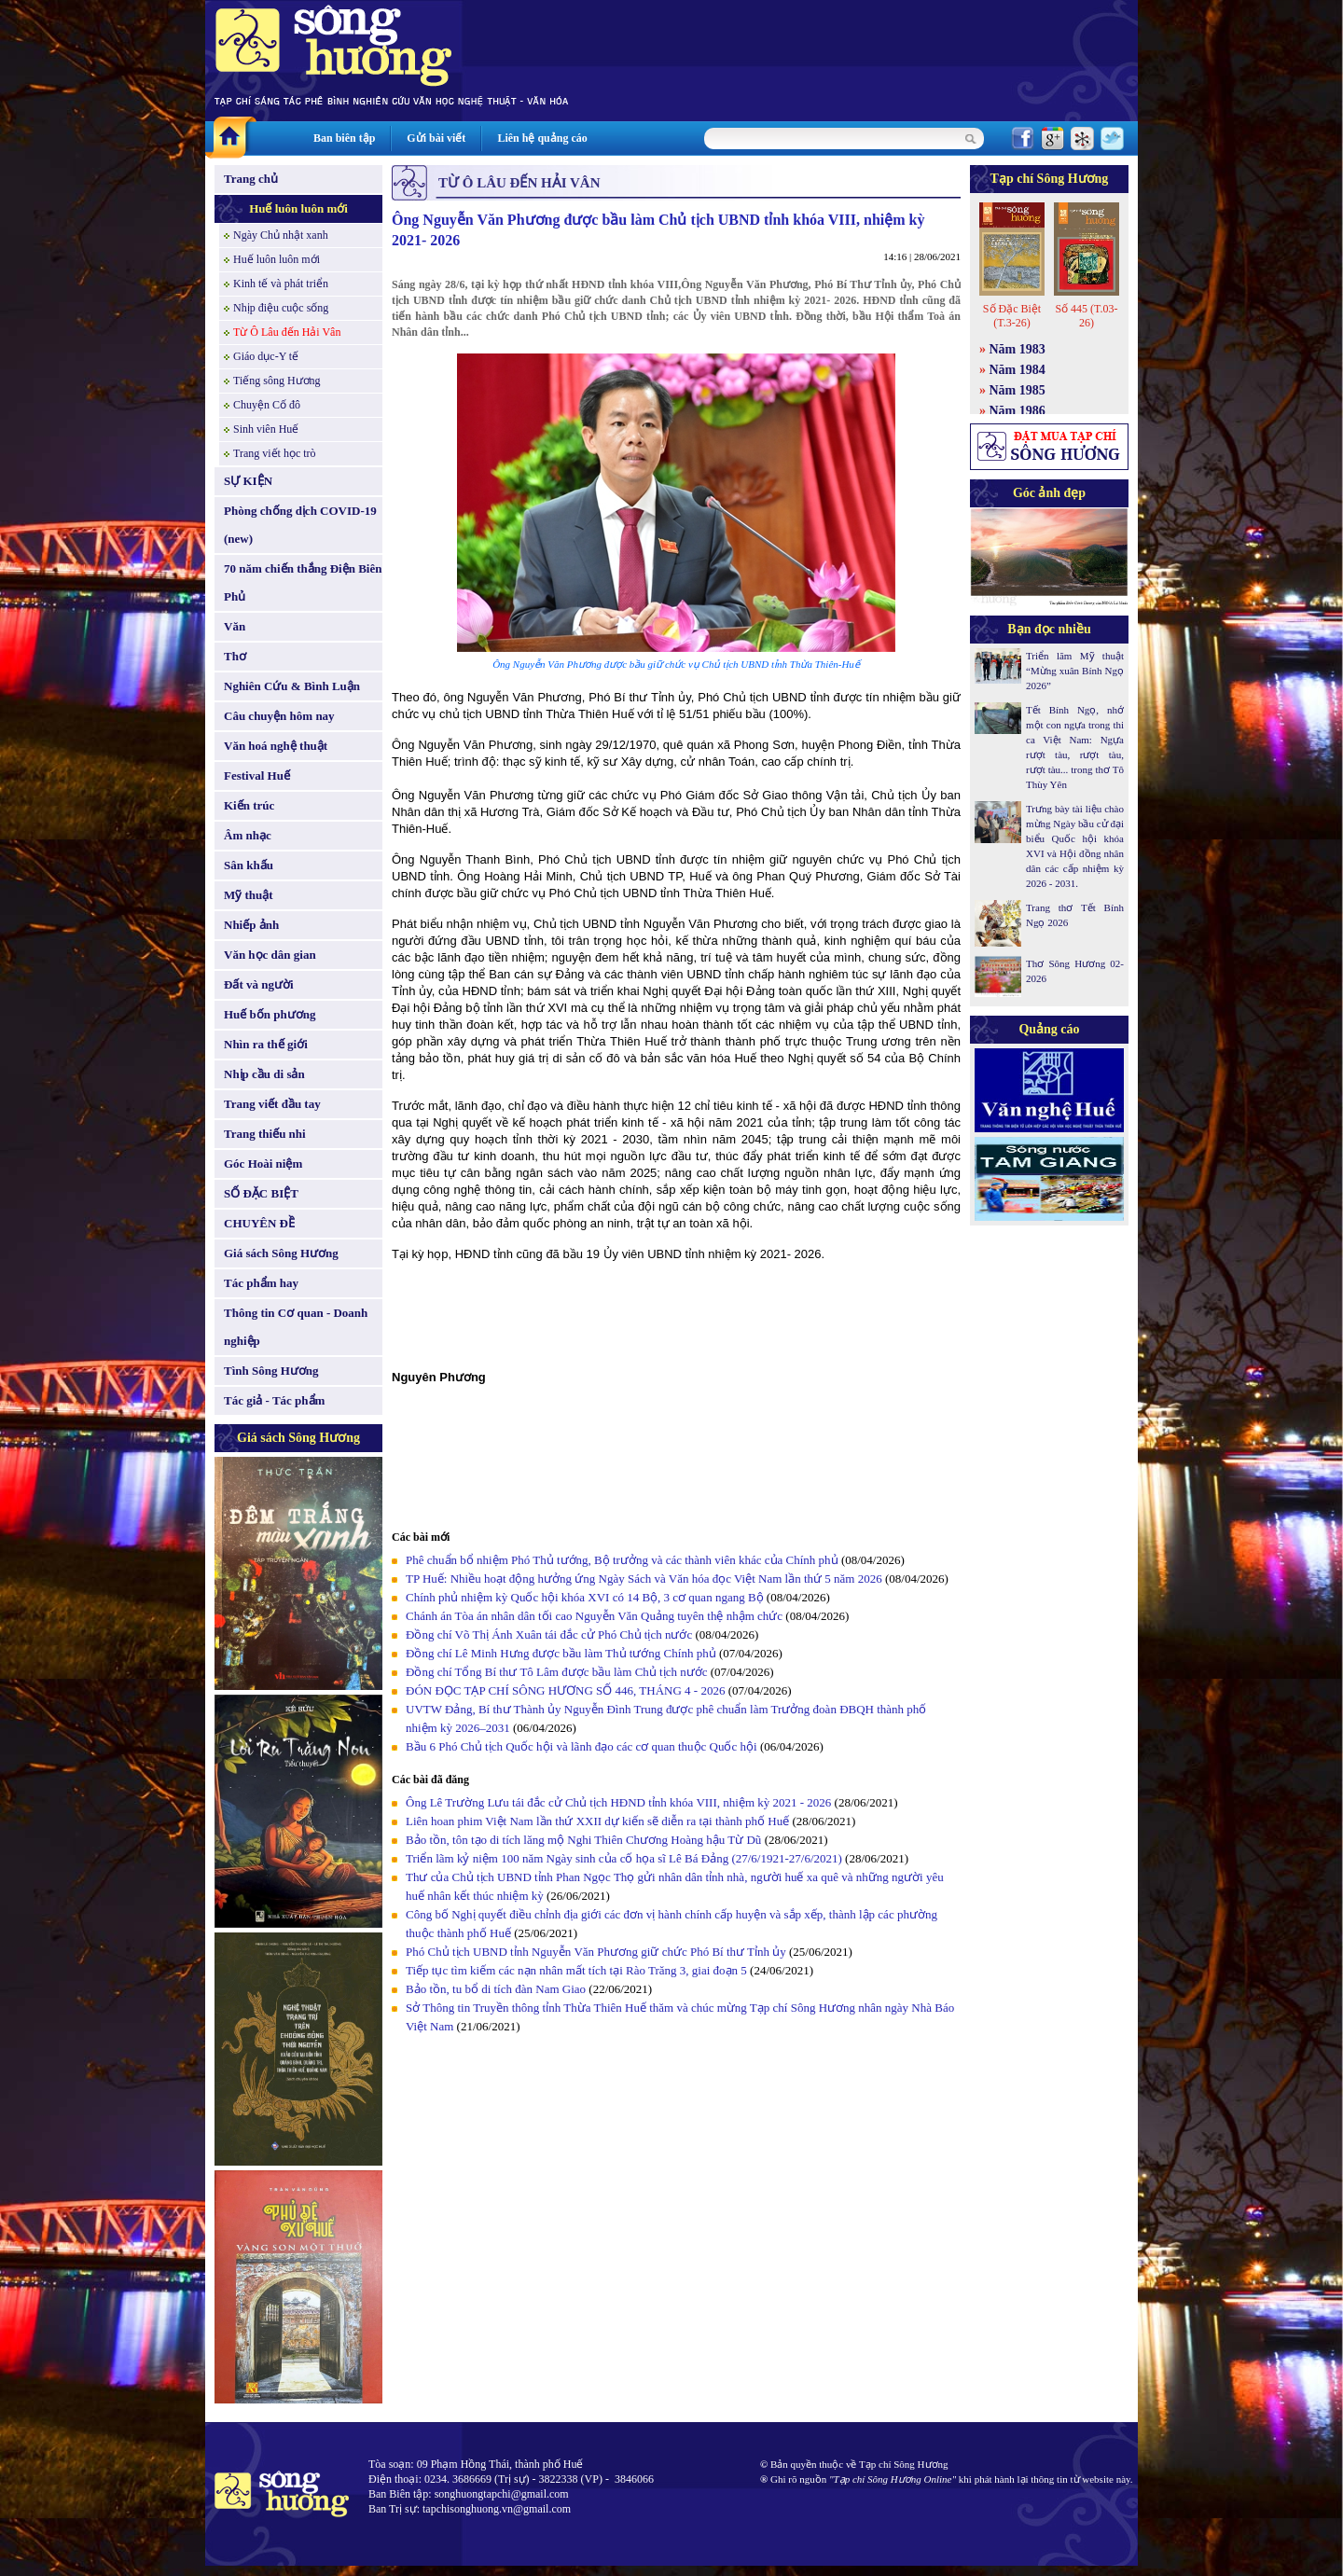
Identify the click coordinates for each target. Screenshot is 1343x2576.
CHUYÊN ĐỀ (259, 1223)
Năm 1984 (1017, 370)
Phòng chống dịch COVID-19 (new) (300, 525)
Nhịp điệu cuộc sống (280, 307)
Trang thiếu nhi (265, 1134)
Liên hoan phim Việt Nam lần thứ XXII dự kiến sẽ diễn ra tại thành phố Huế (597, 1821)
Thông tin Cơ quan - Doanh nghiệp (295, 1327)
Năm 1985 (1017, 390)
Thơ (235, 656)
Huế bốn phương (270, 1014)
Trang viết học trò (274, 453)
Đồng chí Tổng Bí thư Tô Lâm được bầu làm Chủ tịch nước (557, 1672)
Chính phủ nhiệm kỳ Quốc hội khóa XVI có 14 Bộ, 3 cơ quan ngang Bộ (585, 1597)
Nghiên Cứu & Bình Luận (292, 686)
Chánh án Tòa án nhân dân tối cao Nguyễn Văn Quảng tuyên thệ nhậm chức (594, 1616)
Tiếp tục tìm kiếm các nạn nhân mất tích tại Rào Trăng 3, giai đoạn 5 (576, 1970)
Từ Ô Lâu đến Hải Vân (286, 332)
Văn (234, 626)
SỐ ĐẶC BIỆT (261, 1193)
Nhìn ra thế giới (266, 1044)
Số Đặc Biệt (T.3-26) (1012, 315)
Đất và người (259, 984)
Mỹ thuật (248, 895)
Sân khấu (248, 865)
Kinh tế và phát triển (280, 283)
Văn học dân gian (270, 955)
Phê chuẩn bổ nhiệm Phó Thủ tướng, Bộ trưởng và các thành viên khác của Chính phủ (622, 1560)
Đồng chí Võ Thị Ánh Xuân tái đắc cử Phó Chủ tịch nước (549, 1634)
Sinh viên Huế (265, 429)
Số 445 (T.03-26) (1086, 315)
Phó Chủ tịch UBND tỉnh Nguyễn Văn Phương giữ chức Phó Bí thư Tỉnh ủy (596, 1952)
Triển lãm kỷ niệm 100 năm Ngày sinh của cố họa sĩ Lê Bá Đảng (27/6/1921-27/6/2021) (624, 1858)
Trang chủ (251, 179)
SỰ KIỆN (248, 481)
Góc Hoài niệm (263, 1163)
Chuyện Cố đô (266, 404)
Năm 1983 (1017, 349)
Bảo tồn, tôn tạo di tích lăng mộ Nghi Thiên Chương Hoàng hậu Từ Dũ (583, 1840)
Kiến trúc (249, 805)
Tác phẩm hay (261, 1283)
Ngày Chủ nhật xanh (280, 235)
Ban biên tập (344, 138)
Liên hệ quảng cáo (542, 138)
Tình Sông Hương (271, 1371)
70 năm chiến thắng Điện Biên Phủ (302, 582)
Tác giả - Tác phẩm (274, 1400)
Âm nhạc (247, 835)
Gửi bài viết (436, 138)
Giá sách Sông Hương (281, 1253)
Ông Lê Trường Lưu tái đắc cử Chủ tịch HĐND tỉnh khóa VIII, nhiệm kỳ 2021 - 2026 (618, 1802)
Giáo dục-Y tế (265, 356)
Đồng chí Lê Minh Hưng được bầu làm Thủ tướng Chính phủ (561, 1653)
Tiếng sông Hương (277, 380)
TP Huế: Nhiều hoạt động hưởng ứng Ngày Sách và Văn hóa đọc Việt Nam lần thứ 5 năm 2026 (644, 1579)
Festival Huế (257, 775)
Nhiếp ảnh (251, 925)
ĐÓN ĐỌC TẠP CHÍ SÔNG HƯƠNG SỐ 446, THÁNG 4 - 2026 (565, 1690)
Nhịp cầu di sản (264, 1074)
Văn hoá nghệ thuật (275, 746)
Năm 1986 (1017, 411)
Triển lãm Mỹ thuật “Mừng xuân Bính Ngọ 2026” (1075, 670)
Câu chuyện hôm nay (279, 716)
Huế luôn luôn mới (298, 208)
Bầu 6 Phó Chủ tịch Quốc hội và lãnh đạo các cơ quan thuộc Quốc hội (581, 1746)
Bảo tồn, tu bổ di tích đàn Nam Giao (496, 1989)
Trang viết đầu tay (272, 1104)
